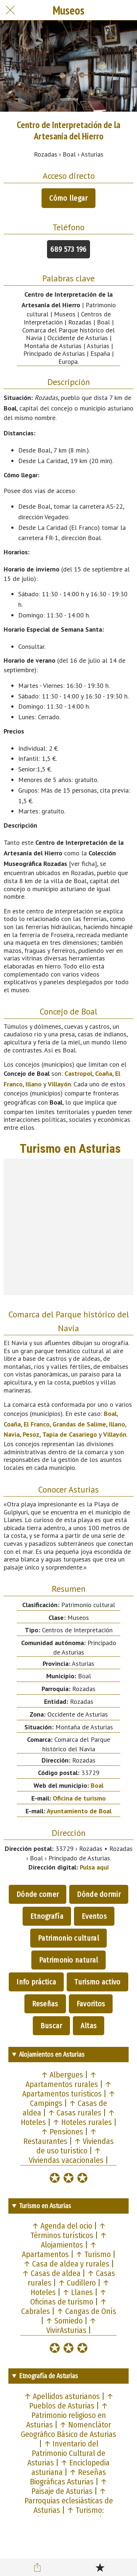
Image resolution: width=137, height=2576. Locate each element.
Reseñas (45, 2003)
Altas (89, 2025)
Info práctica (36, 1982)
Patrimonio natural (68, 1960)
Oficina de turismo (79, 1798)
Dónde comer (37, 1894)
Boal (110, 1413)
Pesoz (31, 1434)
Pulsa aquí (94, 1867)
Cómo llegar (68, 198)
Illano (34, 1084)
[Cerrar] (10, 10)
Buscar (51, 2025)
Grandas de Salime (79, 1424)
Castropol (78, 1073)
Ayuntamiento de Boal (79, 1811)
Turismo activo (97, 1982)
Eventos (94, 1916)
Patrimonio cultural (68, 1938)
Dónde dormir (99, 1894)
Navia (12, 1434)
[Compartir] (37, 2567)
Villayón (59, 1084)
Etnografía (46, 1916)
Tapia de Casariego (69, 1434)
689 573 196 (68, 249)
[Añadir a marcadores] (100, 2567)
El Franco (37, 1424)
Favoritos (91, 2003)
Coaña (103, 1073)
